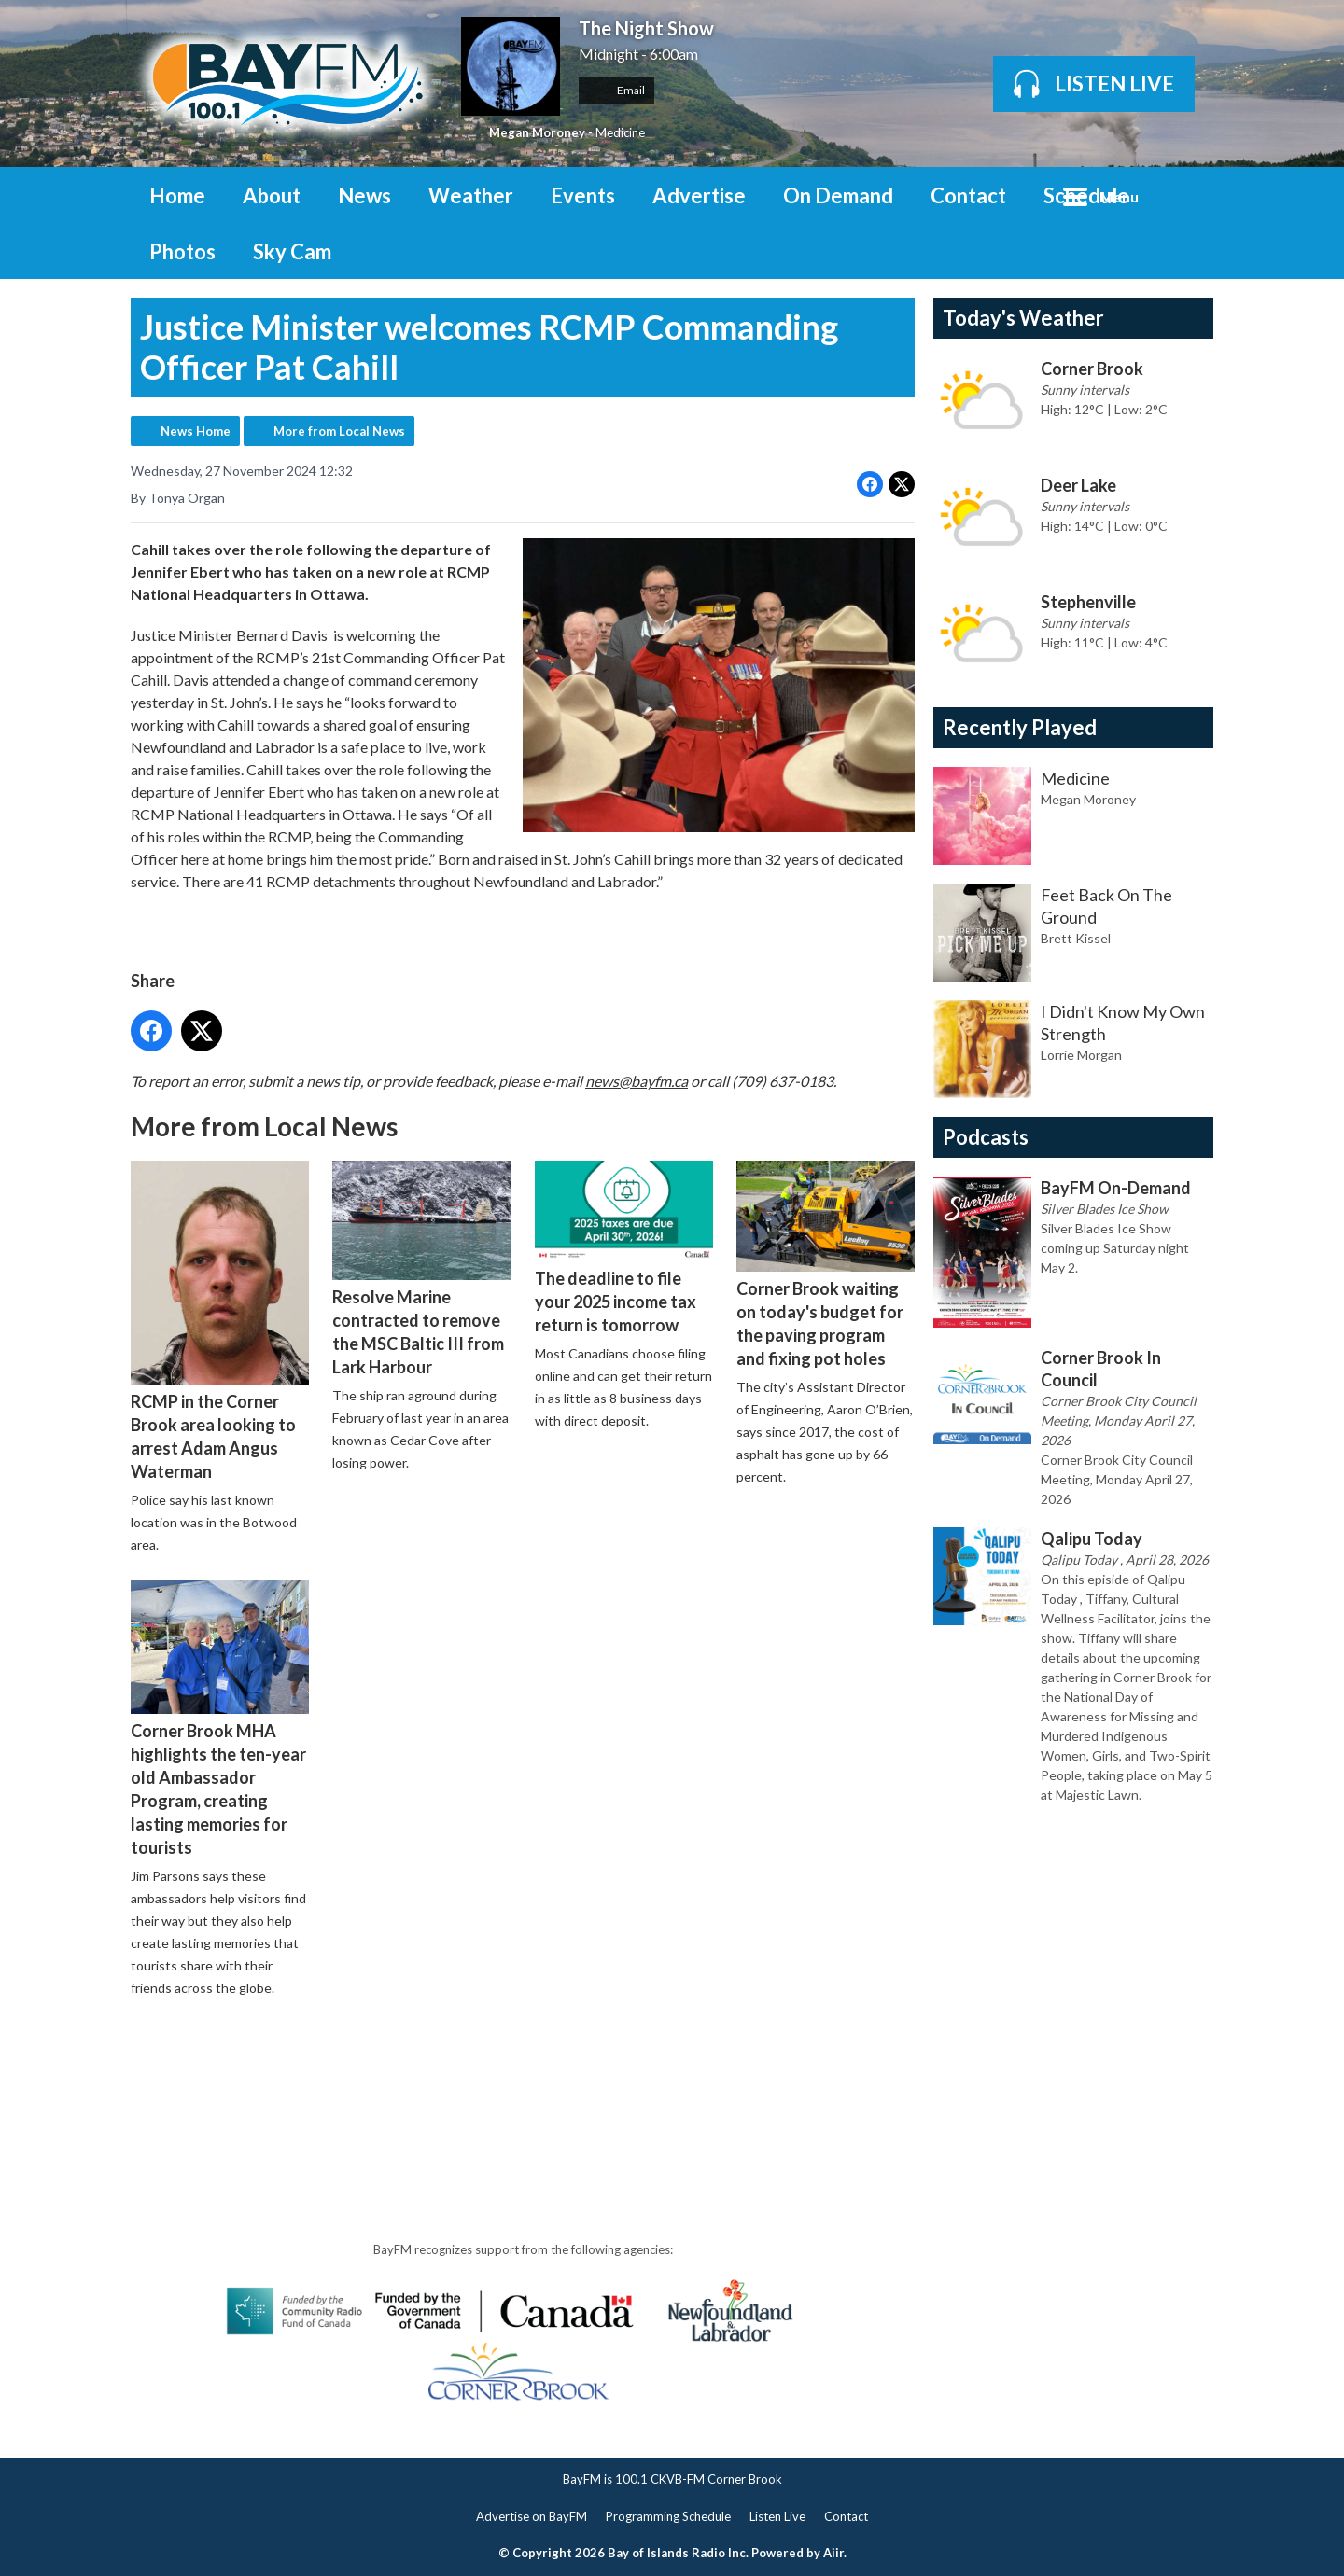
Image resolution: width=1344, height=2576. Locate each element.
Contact (968, 195)
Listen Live (777, 2516)
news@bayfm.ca (636, 1080)
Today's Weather (1023, 317)
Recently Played (1020, 727)
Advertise (699, 195)
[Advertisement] (470, 2065)
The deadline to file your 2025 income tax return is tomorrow (624, 1248)
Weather (470, 195)
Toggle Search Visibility (1185, 195)
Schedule (1086, 195)
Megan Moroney (537, 132)
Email (616, 90)
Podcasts (986, 1136)
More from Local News (339, 431)
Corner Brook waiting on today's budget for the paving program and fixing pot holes (825, 1265)
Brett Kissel (1076, 938)
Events (583, 195)
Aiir (833, 2552)
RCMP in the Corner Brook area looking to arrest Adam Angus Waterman (220, 1321)
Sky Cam (292, 251)
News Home (196, 431)
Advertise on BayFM (531, 2516)
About (272, 195)
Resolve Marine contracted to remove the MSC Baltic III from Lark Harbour (421, 1268)
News (364, 195)
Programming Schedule (668, 2516)
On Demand (838, 195)
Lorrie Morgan (1081, 1055)
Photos (182, 251)
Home (177, 195)
